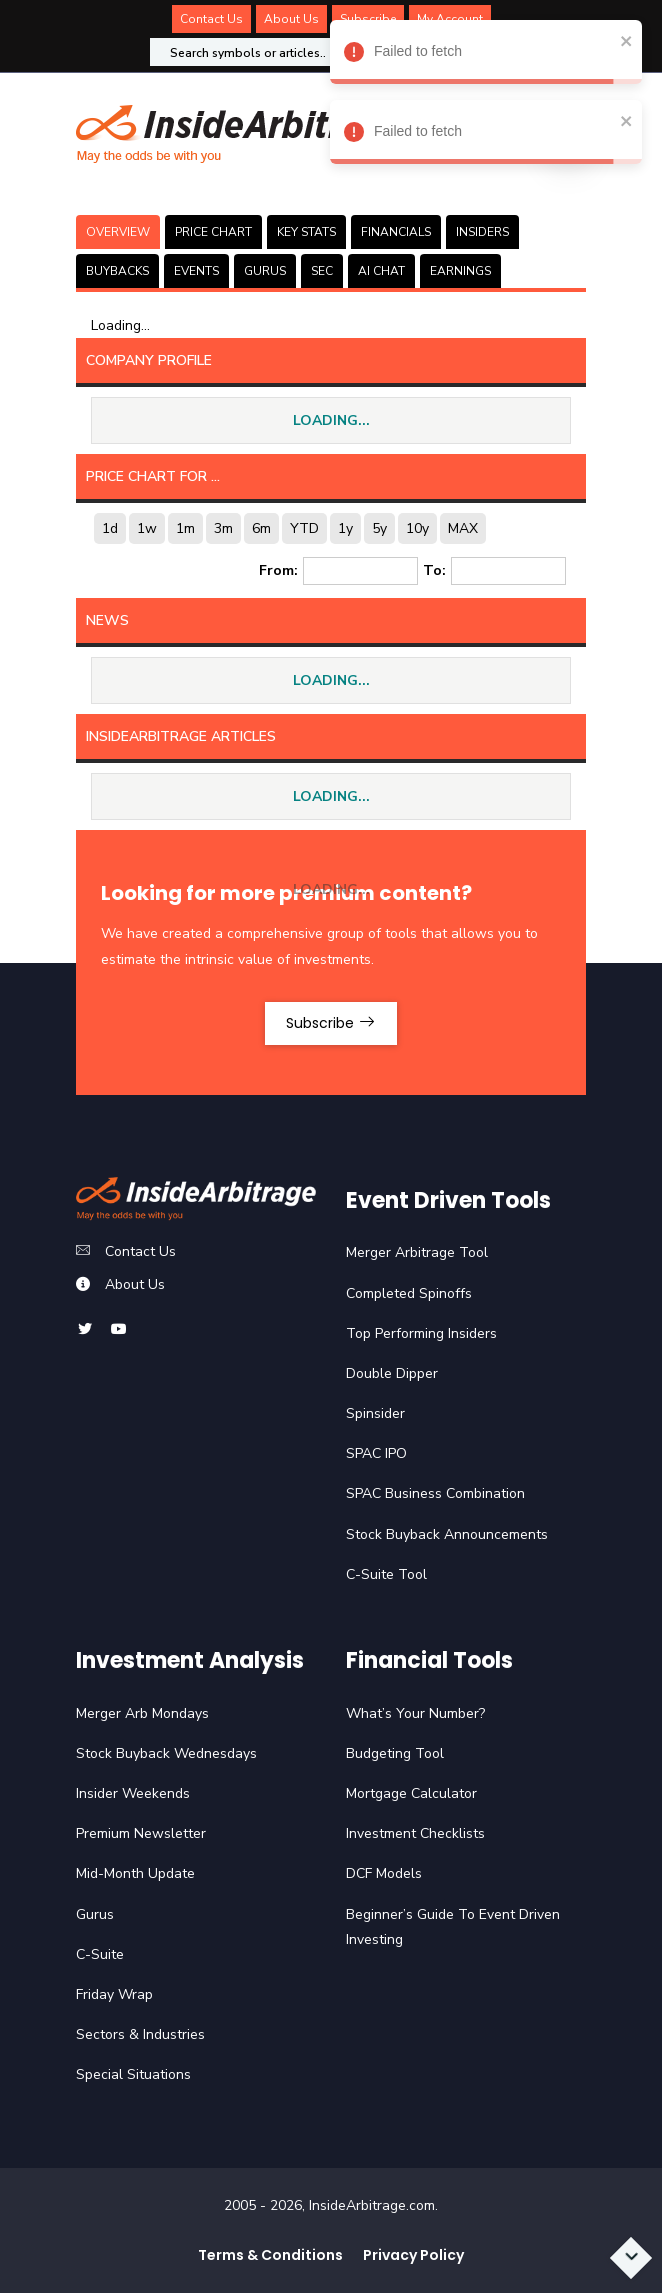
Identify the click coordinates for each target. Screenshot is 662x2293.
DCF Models (384, 1873)
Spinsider (375, 1413)
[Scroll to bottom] (631, 2258)
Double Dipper (392, 1373)
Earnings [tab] (460, 271)
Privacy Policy (413, 2255)
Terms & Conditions (270, 2255)
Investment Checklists (415, 1833)
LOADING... (331, 420)
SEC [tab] (322, 271)
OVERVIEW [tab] (118, 232)
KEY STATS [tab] (306, 232)
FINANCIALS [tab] (396, 232)
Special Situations (133, 2074)
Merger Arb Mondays (142, 1713)
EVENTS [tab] (196, 271)
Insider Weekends (133, 1793)
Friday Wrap (114, 1994)
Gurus (95, 1914)
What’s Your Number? (415, 1713)
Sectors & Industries (140, 2034)
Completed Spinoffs (409, 1293)
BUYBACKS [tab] (117, 271)
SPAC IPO (376, 1453)
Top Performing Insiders (421, 1333)
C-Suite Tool (386, 1574)
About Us (291, 19)
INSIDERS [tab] (482, 232)
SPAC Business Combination (435, 1493)
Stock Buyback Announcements (447, 1534)
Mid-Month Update (135, 1873)
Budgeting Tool (395, 1753)
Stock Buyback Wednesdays (166, 1753)
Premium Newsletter (141, 1833)
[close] (624, 40)
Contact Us (211, 19)
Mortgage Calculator (411, 1793)
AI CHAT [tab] (381, 271)
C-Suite (100, 1954)
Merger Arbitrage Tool (417, 1252)
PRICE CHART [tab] (213, 232)
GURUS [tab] (265, 271)
